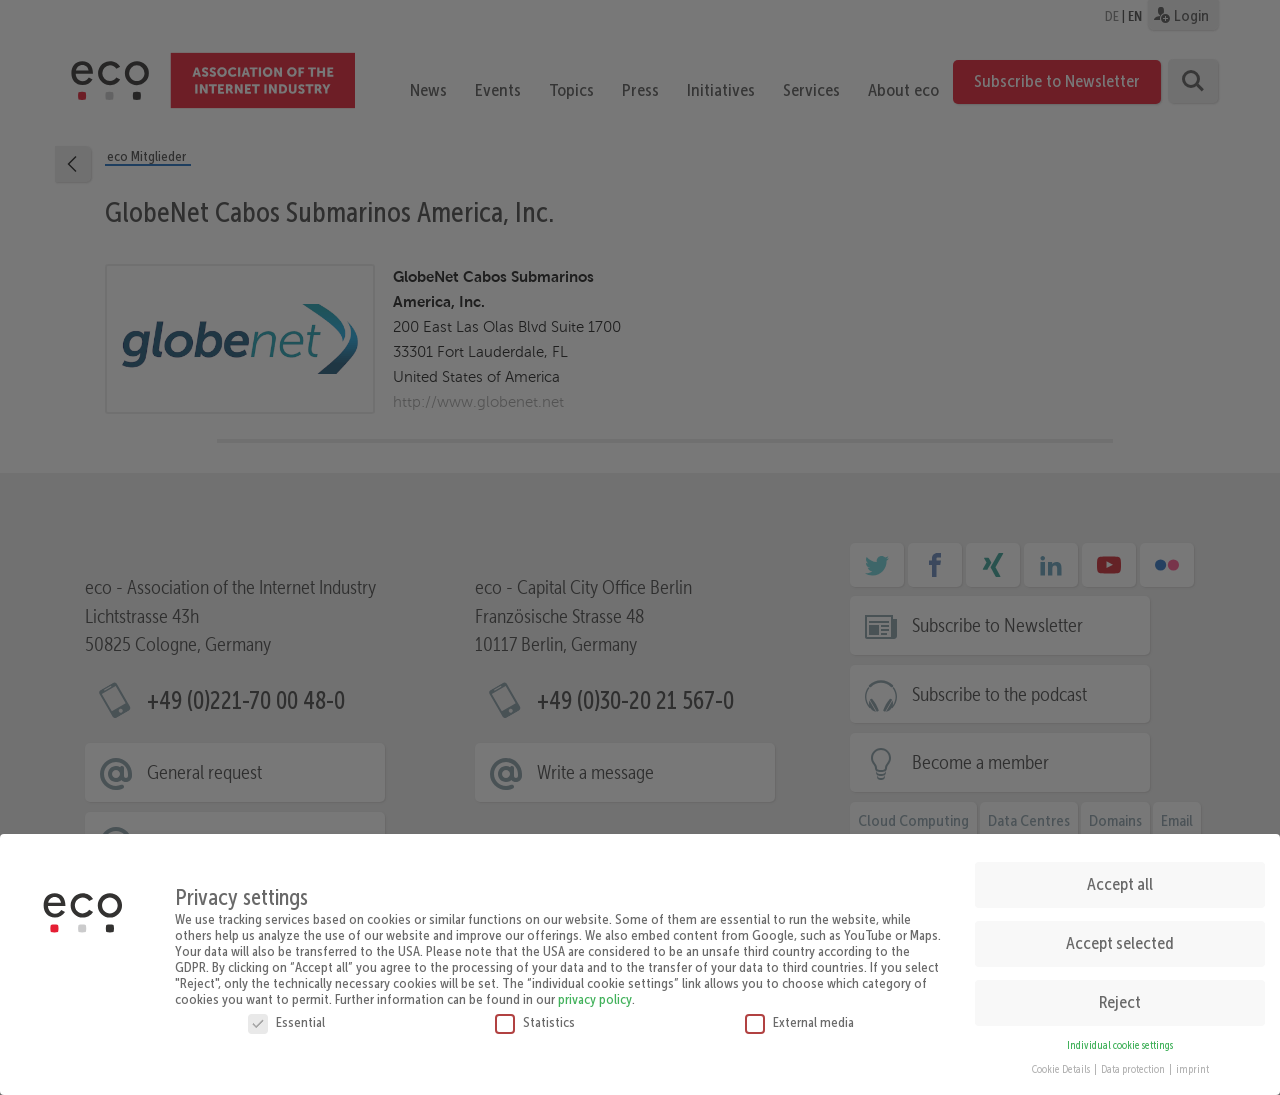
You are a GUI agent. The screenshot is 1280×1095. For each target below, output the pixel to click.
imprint (1192, 1063)
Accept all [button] (1120, 878)
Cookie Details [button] (1062, 1063)
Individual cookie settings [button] (1120, 1038)
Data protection (1134, 1063)
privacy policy (595, 992)
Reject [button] (1120, 996)
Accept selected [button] (1120, 937)
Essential (286, 1015)
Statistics (535, 1015)
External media (799, 1015)
